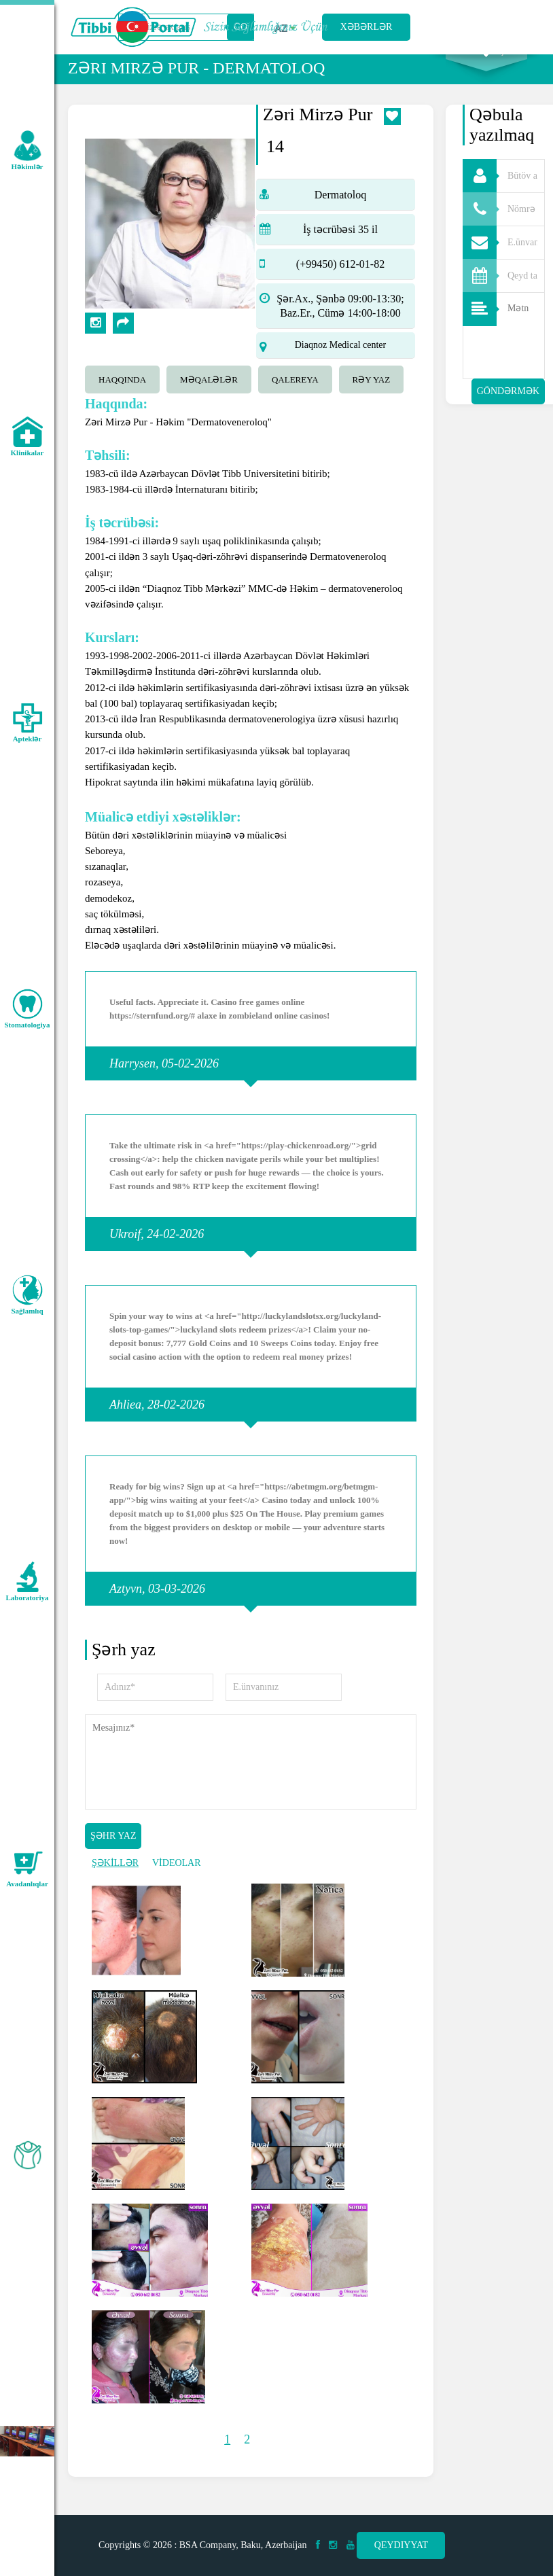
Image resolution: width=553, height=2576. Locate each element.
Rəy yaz (372, 397)
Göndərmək (508, 409)
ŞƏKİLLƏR (115, 1880)
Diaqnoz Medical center (341, 362)
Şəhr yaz (113, 1853)
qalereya (295, 397)
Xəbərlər (366, 27)
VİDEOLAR (176, 1880)
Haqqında (122, 397)
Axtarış (486, 68)
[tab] (125, 395)
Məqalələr (209, 397)
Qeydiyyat (401, 2545)
